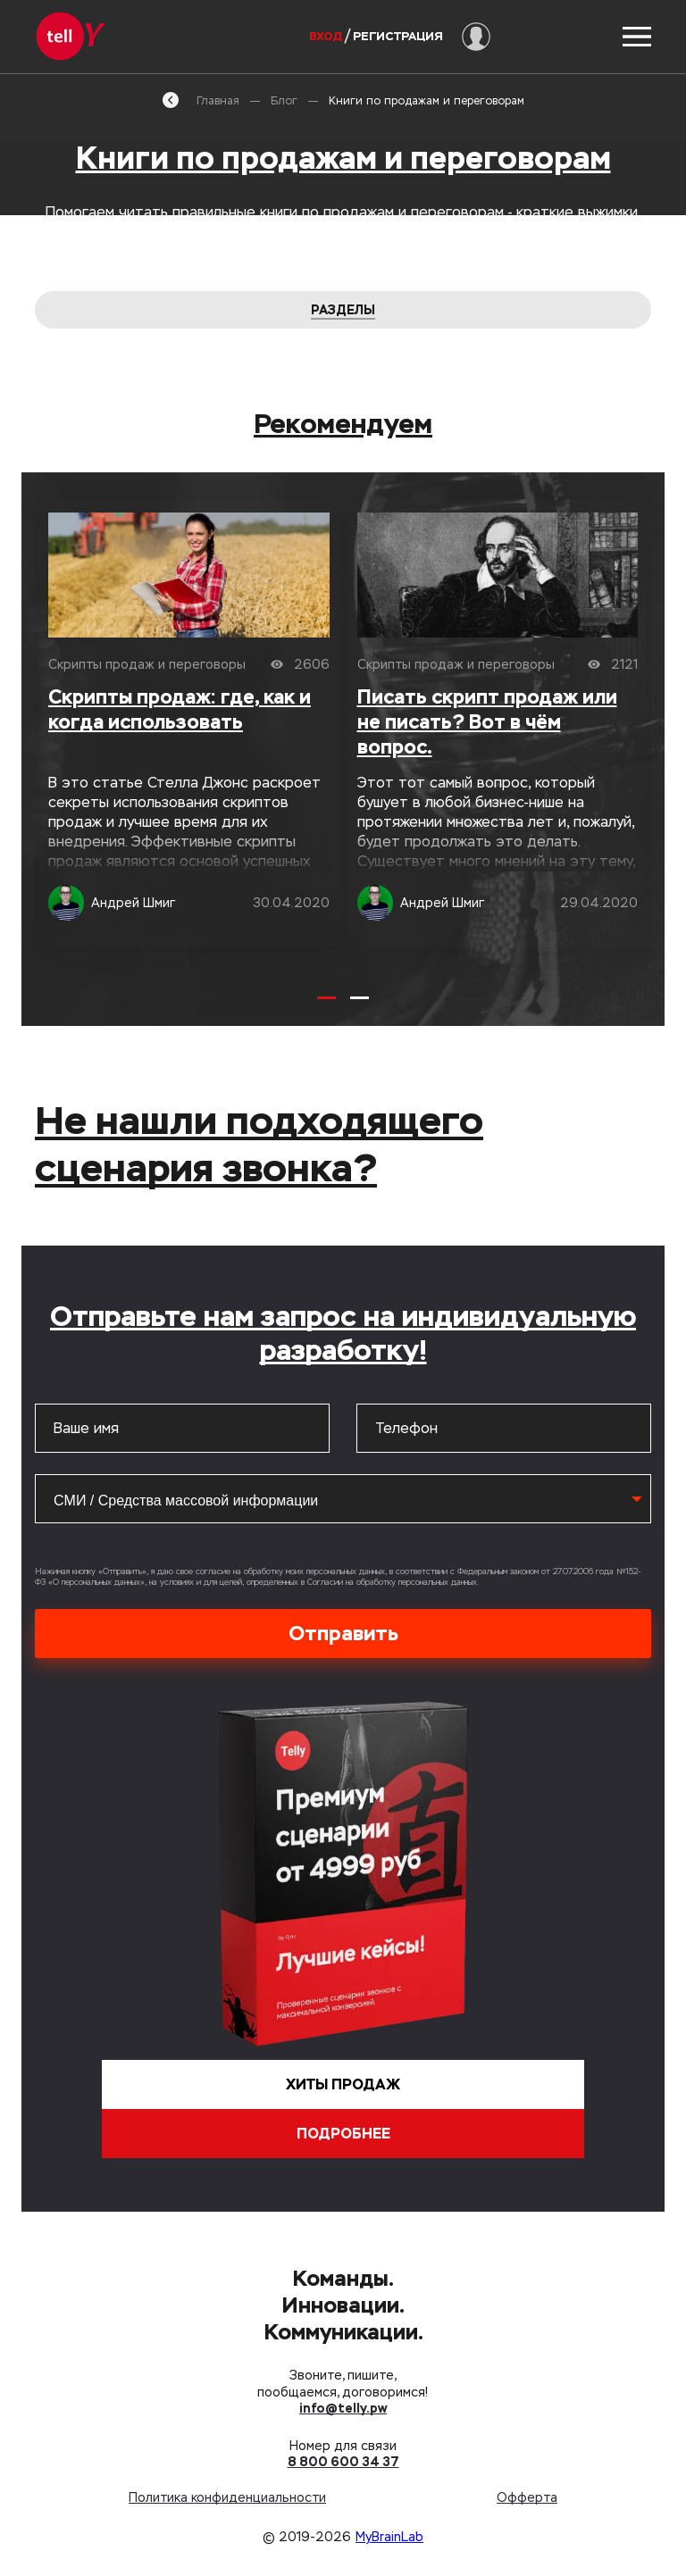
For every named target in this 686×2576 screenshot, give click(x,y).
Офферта (527, 2497)
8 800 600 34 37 (343, 2462)
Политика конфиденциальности (227, 2497)
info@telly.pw (343, 2408)
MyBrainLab (389, 2537)
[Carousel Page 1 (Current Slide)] (326, 997)
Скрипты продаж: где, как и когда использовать (179, 709)
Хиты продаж (343, 2084)
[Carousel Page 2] (359, 997)
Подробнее (343, 2133)
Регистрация (398, 36)
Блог (284, 101)
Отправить (343, 1633)
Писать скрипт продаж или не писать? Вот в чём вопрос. (487, 722)
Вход (325, 36)
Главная (201, 100)
